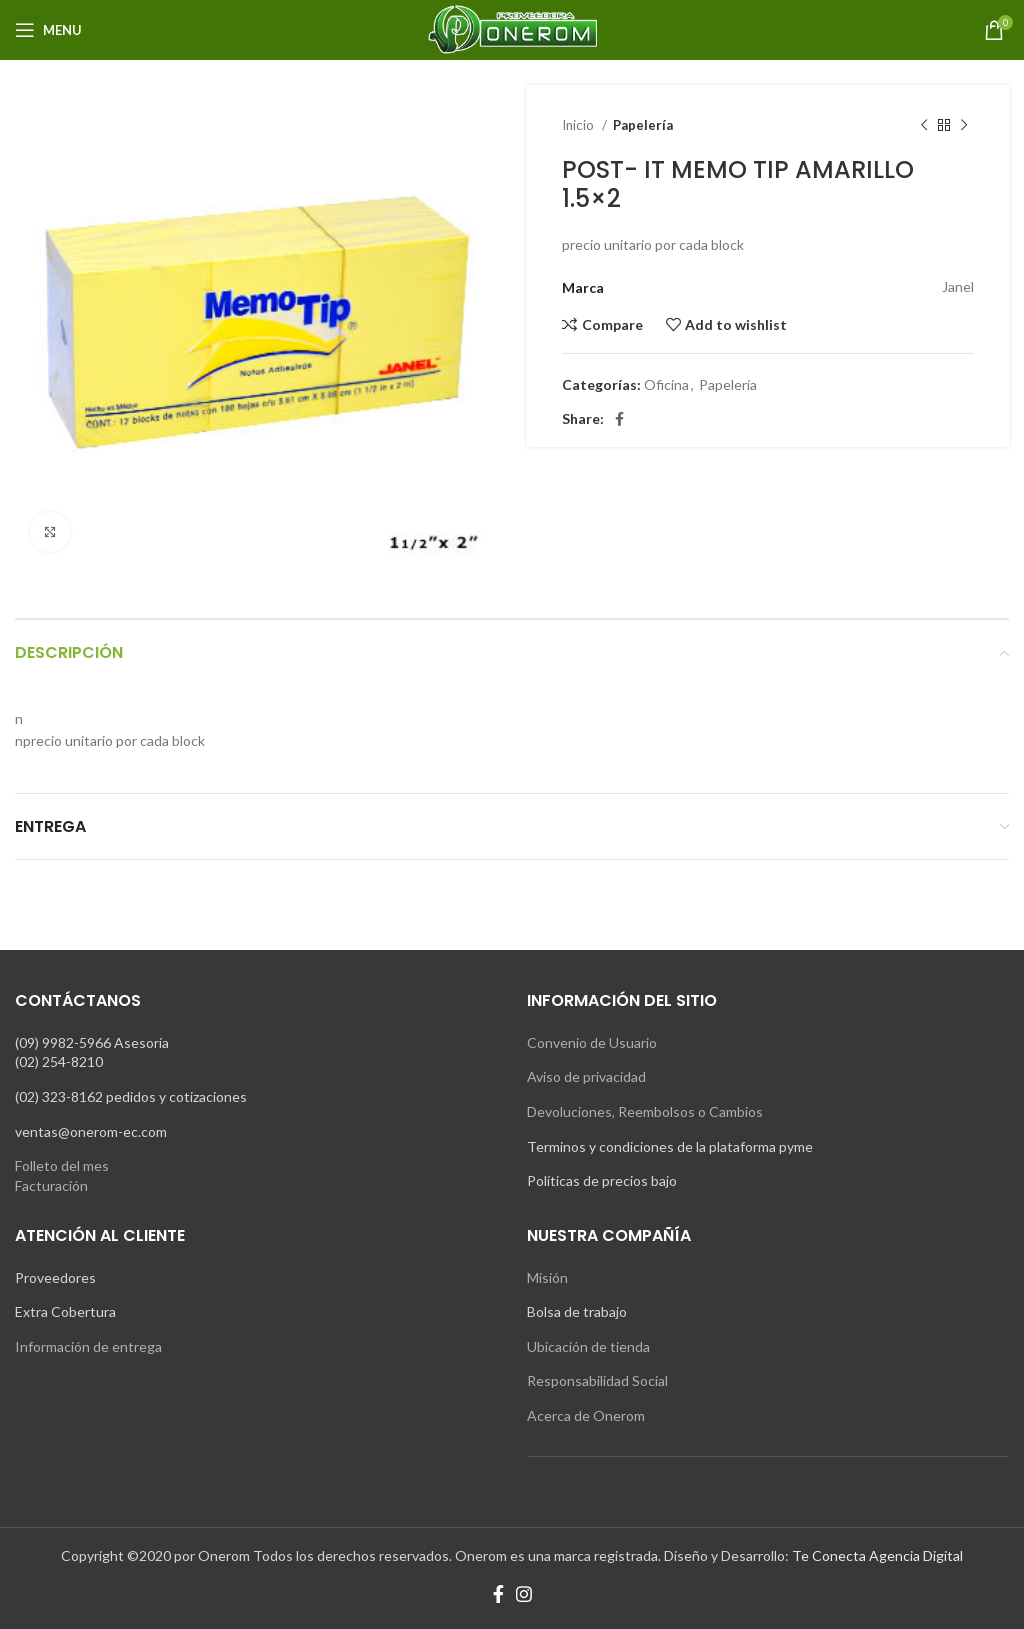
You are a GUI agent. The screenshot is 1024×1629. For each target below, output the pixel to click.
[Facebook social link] (619, 419)
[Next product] (964, 126)
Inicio (579, 125)
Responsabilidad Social (597, 1380)
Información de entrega (88, 1346)
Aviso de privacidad (586, 1076)
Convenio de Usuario (592, 1042)
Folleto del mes (62, 1165)
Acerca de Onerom (586, 1415)
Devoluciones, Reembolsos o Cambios (645, 1111)
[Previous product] (924, 126)
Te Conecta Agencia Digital (877, 1555)
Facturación (51, 1185)
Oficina (666, 384)
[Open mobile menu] (48, 30)
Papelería (643, 125)
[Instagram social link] (524, 1594)
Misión (547, 1277)
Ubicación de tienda (588, 1346)
